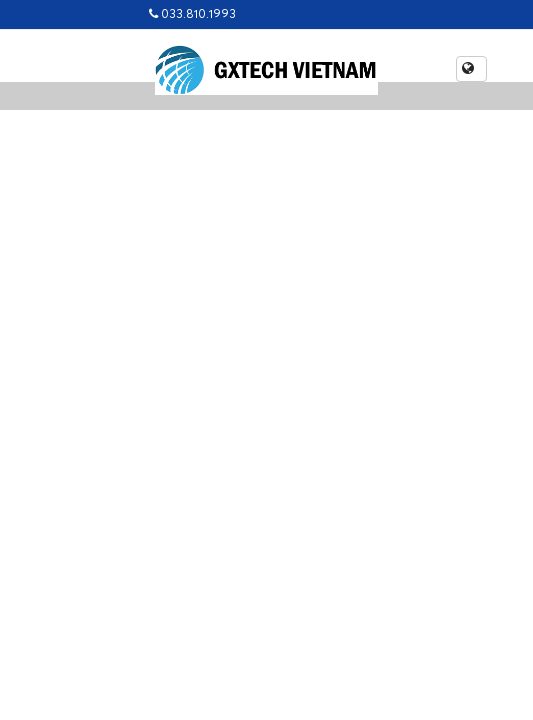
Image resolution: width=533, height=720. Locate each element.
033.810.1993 (192, 14)
